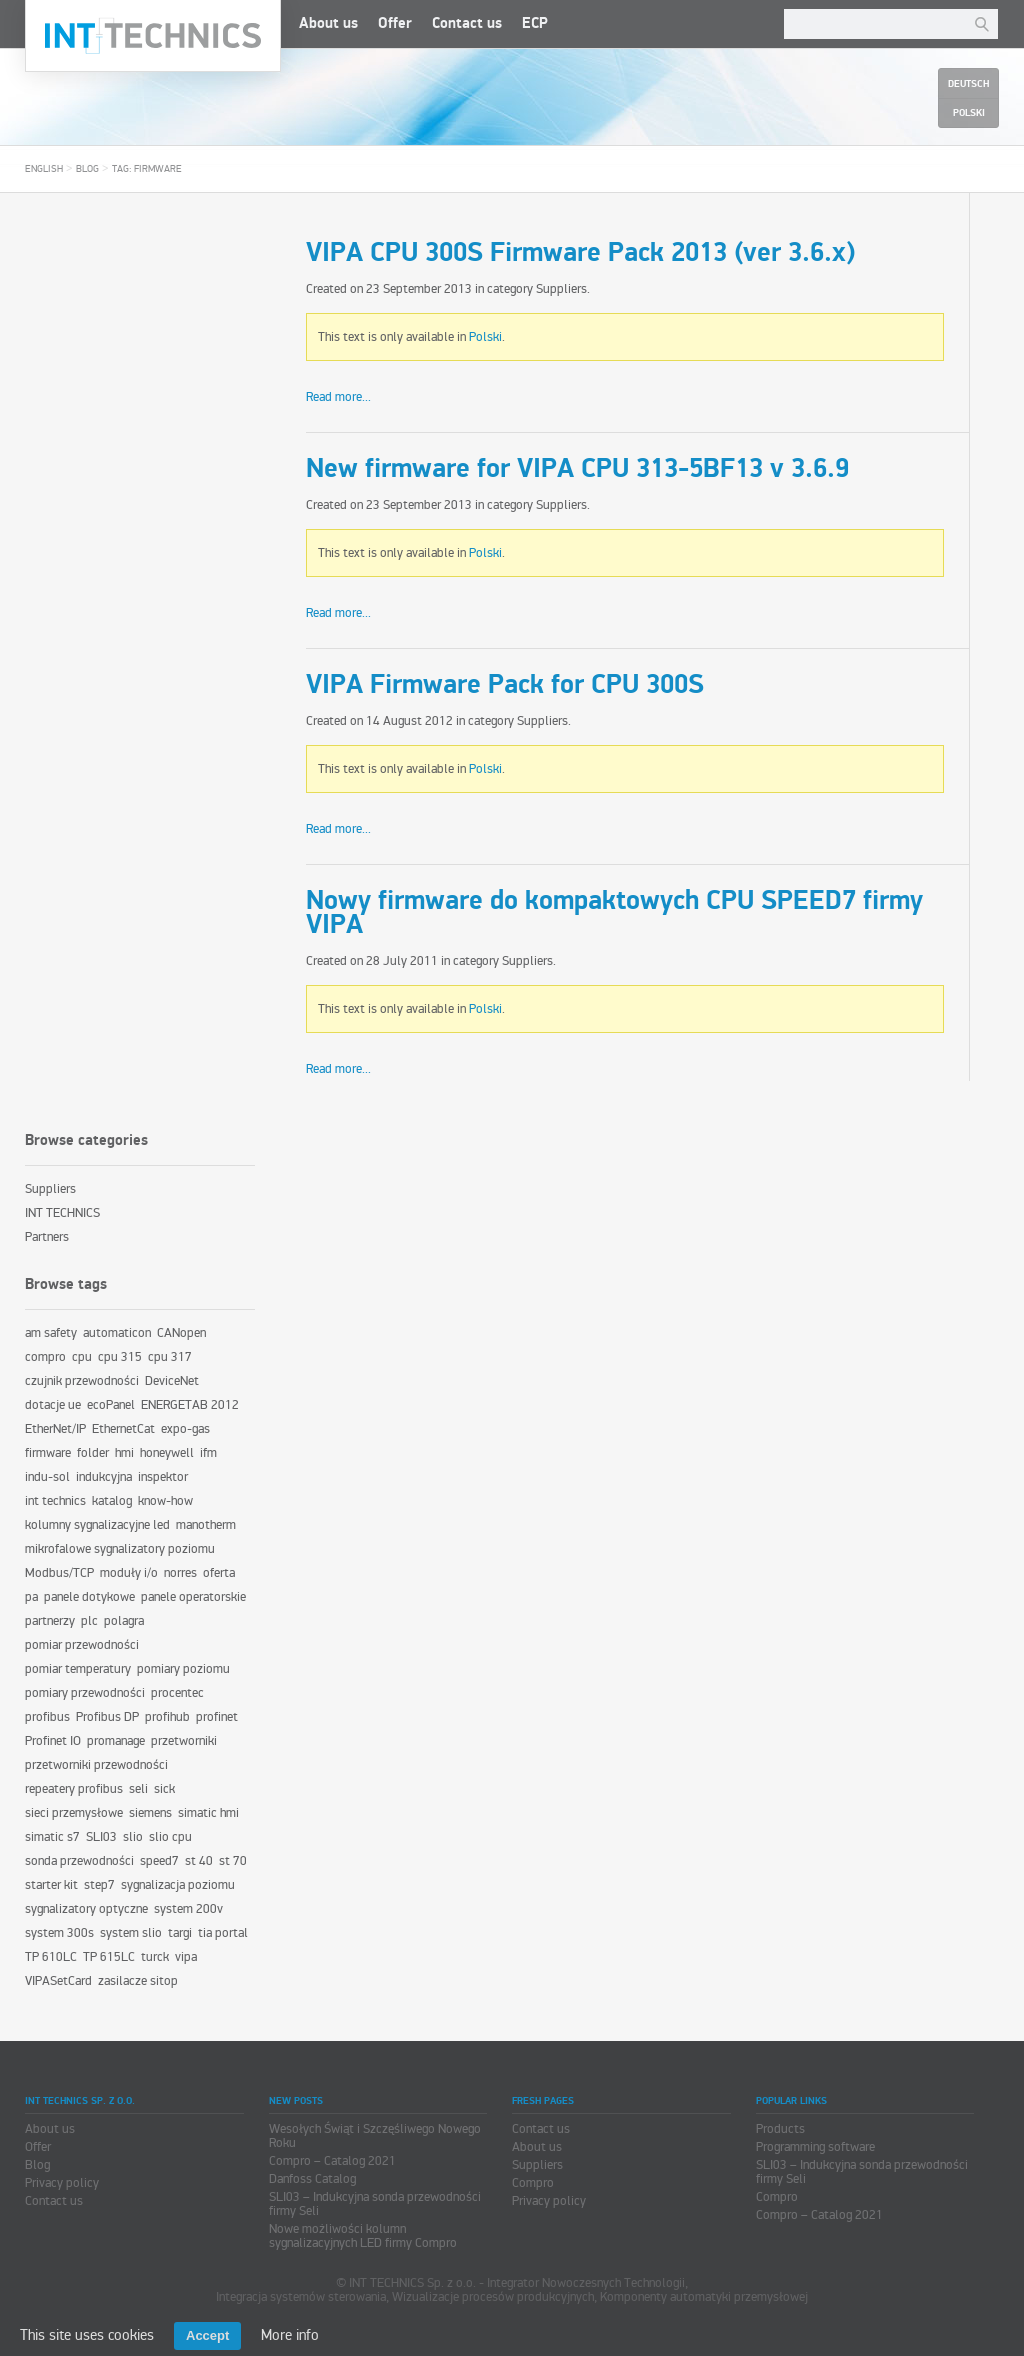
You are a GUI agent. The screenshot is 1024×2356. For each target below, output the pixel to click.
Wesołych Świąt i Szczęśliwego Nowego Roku (375, 2136)
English (44, 169)
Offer (395, 23)
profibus (47, 1717)
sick (164, 1789)
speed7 (159, 1861)
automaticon (117, 1333)
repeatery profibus (74, 1789)
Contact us (467, 23)
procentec (177, 1693)
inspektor (163, 1477)
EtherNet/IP (55, 1429)
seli (138, 1789)
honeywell (167, 1453)
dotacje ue (53, 1405)
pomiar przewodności (82, 1645)
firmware (48, 1453)
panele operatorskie (193, 1597)
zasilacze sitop (138, 1981)
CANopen (181, 1333)
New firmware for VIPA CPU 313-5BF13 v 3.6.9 (577, 469)
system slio (131, 1933)
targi (180, 1933)
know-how (165, 1501)
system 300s (59, 1933)
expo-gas (185, 1429)
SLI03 (101, 1837)
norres (180, 1573)
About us (328, 23)
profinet (217, 1717)
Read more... (338, 397)
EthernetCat (123, 1429)
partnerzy (50, 1621)
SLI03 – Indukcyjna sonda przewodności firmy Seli (375, 2204)
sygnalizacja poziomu (178, 1885)
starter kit (51, 1885)
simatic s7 (52, 1837)
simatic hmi (208, 1813)
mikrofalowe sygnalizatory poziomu (120, 1549)
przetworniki (184, 1741)
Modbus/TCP (59, 1573)
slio (133, 1837)
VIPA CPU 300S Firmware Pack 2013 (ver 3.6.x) (580, 253)
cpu (82, 1357)
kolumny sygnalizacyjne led (97, 1525)
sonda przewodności (79, 1861)
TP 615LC (109, 1957)
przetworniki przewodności (96, 1765)
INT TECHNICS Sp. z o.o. (153, 36)
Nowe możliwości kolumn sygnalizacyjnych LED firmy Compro (363, 2236)
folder (93, 1453)
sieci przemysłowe (74, 1813)
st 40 (199, 1861)
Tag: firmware (147, 169)
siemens (150, 1813)
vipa (186, 1957)
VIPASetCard (58, 1981)
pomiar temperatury (78, 1669)
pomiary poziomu (183, 1669)
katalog (112, 1501)
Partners (47, 1237)
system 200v (188, 1909)
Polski (485, 337)
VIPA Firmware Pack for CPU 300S (505, 685)
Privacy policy (62, 2183)
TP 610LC (51, 1957)
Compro (533, 2183)
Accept (207, 2335)
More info (290, 2335)
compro (45, 1357)
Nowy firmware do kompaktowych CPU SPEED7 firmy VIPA (614, 913)
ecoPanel (111, 1405)
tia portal (223, 1933)
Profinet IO (53, 1741)
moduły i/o (129, 1573)
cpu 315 (120, 1357)
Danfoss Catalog (312, 2179)
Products (780, 2129)
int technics (55, 1501)
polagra (124, 1621)
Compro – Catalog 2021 (332, 2161)
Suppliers (561, 289)
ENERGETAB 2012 (190, 1405)
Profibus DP (107, 1717)
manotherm (206, 1525)
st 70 (233, 1861)
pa (31, 1597)
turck (155, 1957)
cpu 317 (170, 1357)
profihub (167, 1717)
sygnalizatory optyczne (86, 1909)
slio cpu (170, 1837)
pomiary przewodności (85, 1693)
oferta (219, 1573)
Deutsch (968, 84)
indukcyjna (104, 1477)
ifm (208, 1453)
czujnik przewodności (82, 1381)
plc (89, 1621)
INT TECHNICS (62, 1213)
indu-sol (47, 1477)
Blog (87, 169)
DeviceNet (172, 1381)
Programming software (815, 2147)
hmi (124, 1453)
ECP (535, 23)
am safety (51, 1333)
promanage (116, 1741)
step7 (99, 1885)
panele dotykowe (89, 1597)
